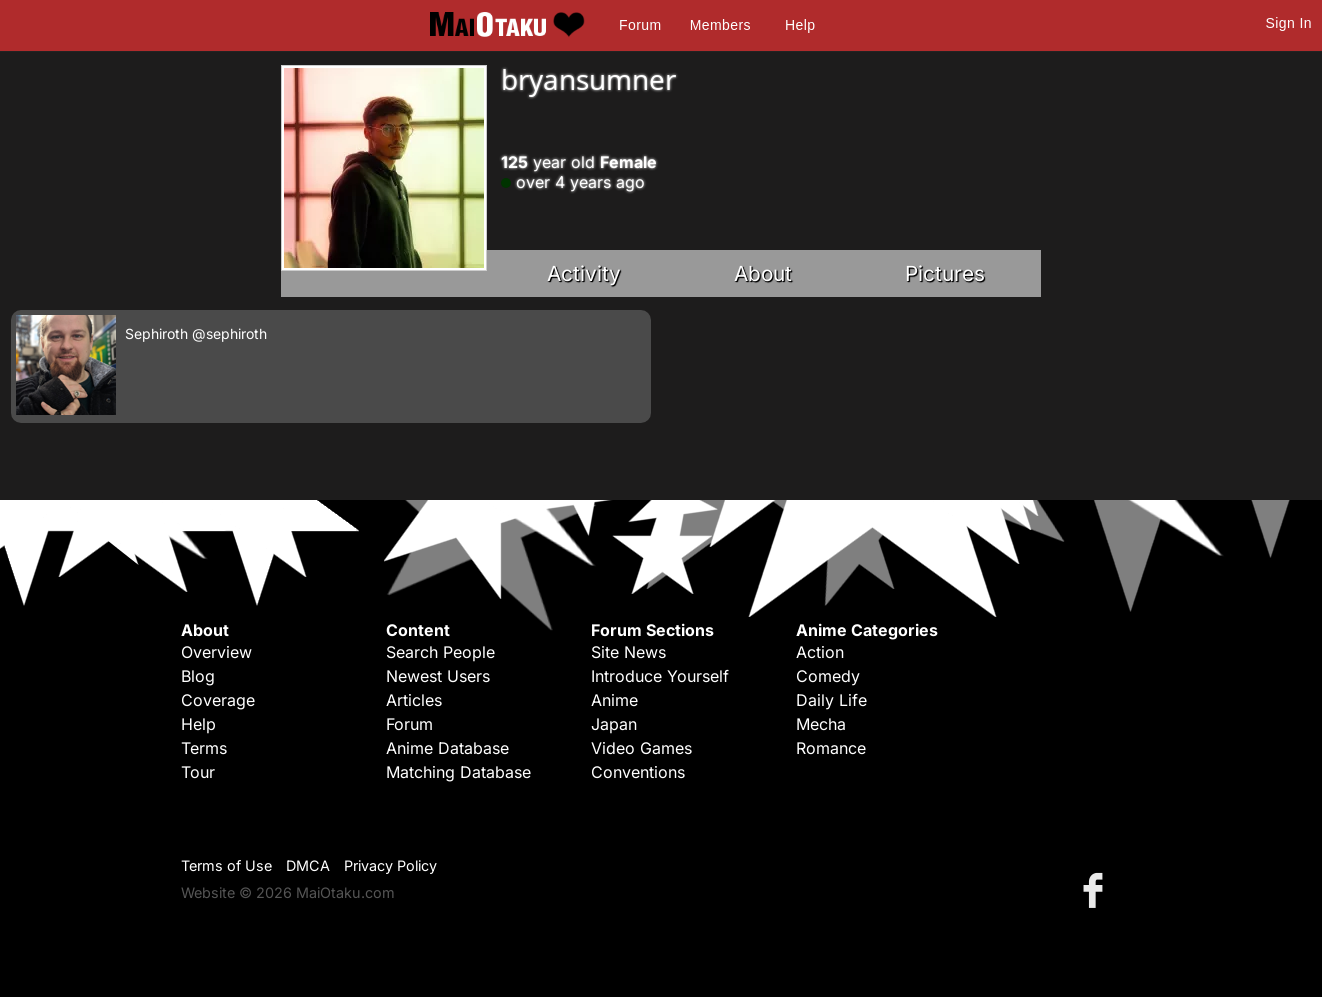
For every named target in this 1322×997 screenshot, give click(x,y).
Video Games (641, 748)
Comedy (828, 676)
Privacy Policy (390, 865)
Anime (614, 700)
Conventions (638, 772)
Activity (584, 273)
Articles (414, 700)
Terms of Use (226, 865)
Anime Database (447, 748)
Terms (204, 748)
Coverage (218, 700)
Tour (198, 772)
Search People (440, 652)
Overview (216, 652)
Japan (614, 724)
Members (720, 25)
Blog (198, 676)
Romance (831, 748)
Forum (640, 25)
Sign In (1289, 23)
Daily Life (831, 700)
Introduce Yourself (660, 676)
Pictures (945, 273)
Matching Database (458, 772)
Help (800, 25)
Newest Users (438, 676)
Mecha (821, 724)
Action (820, 652)
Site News (628, 652)
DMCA (308, 865)
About (763, 273)
